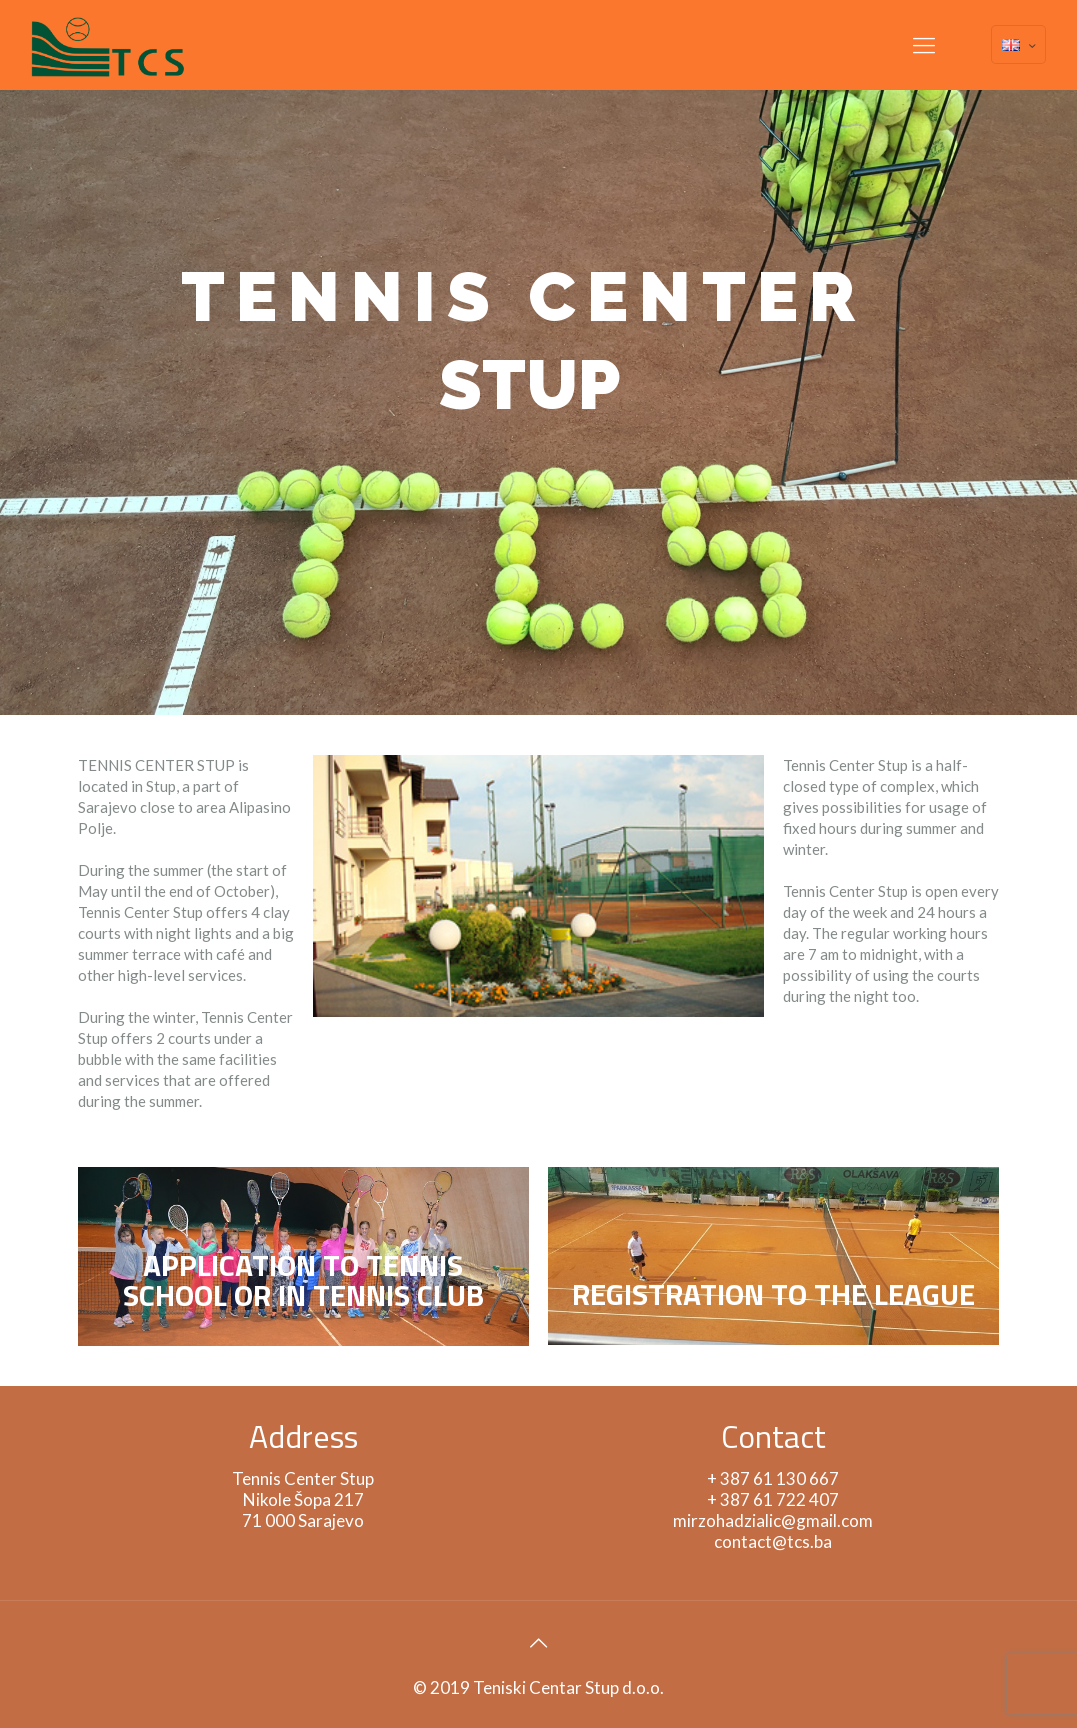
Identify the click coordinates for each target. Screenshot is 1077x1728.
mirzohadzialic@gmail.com (773, 1520)
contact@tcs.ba (773, 1541)
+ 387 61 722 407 (773, 1499)
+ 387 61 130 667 (773, 1478)
